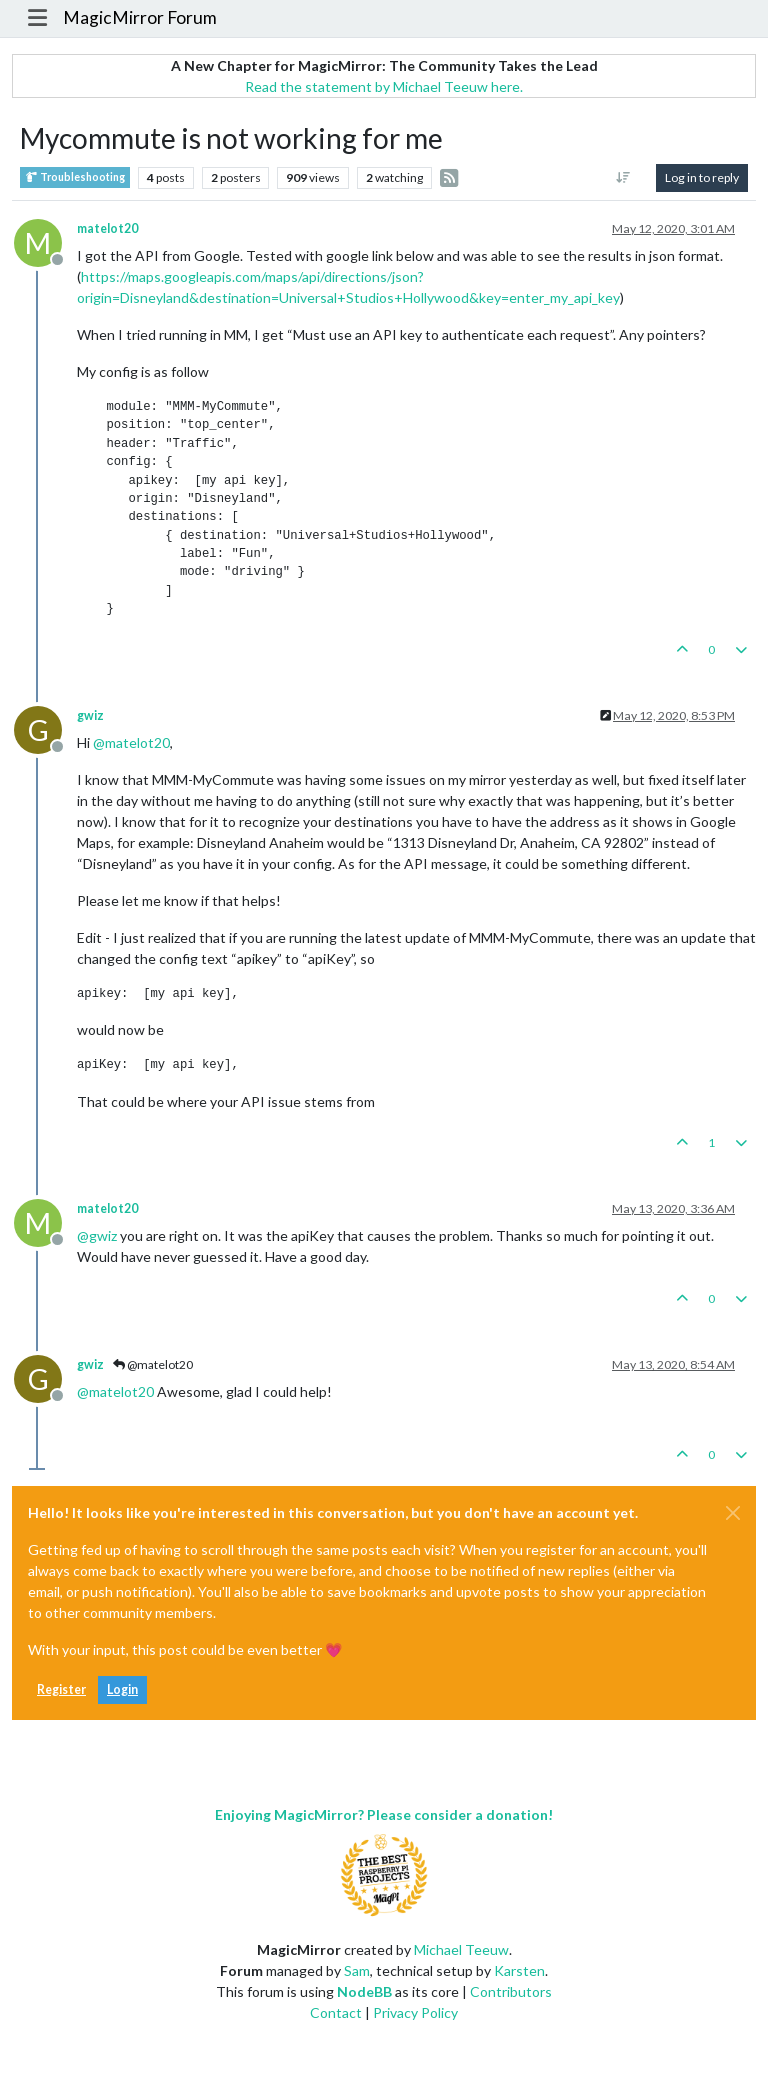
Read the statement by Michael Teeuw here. (384, 86)
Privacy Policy (415, 2012)
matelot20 (107, 228)
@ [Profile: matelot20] (131, 742)
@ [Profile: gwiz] (97, 1235)
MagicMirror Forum (140, 17)
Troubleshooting (75, 177)
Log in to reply (702, 177)
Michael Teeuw (461, 1949)
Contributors (511, 1991)
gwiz (90, 715)
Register (61, 1689)
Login (122, 1689)
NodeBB (364, 1991)
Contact (336, 2012)
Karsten (519, 1970)
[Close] (733, 1513)
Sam (357, 1970)
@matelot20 (153, 1364)
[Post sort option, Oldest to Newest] (623, 178)
